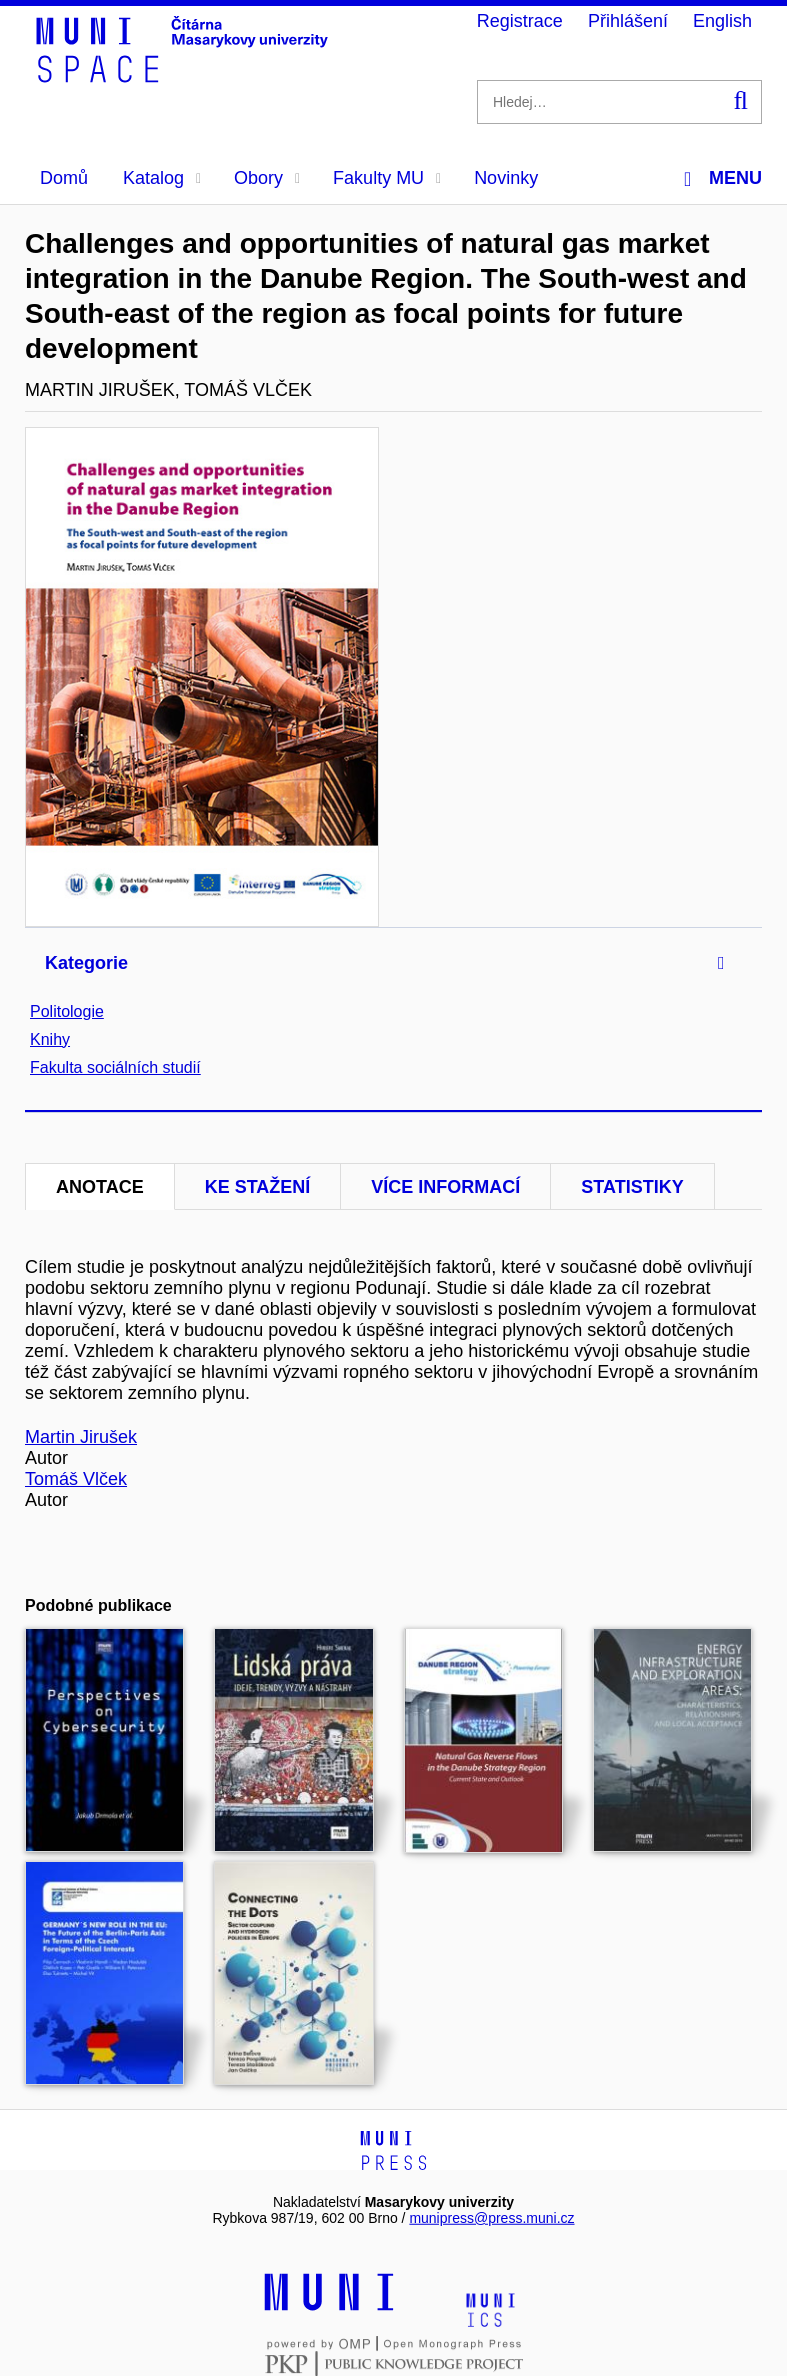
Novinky (506, 178)
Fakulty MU (387, 178)
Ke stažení (258, 1187)
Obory (267, 178)
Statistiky (632, 1187)
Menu (723, 178)
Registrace (520, 21)
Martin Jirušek (81, 1437)
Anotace (100, 1187)
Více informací (445, 1187)
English (722, 21)
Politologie (67, 1011)
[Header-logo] (185, 76)
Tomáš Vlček (76, 1479)
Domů (64, 178)
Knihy (50, 1039)
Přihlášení (628, 21)
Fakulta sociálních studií (115, 1067)
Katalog (162, 178)
